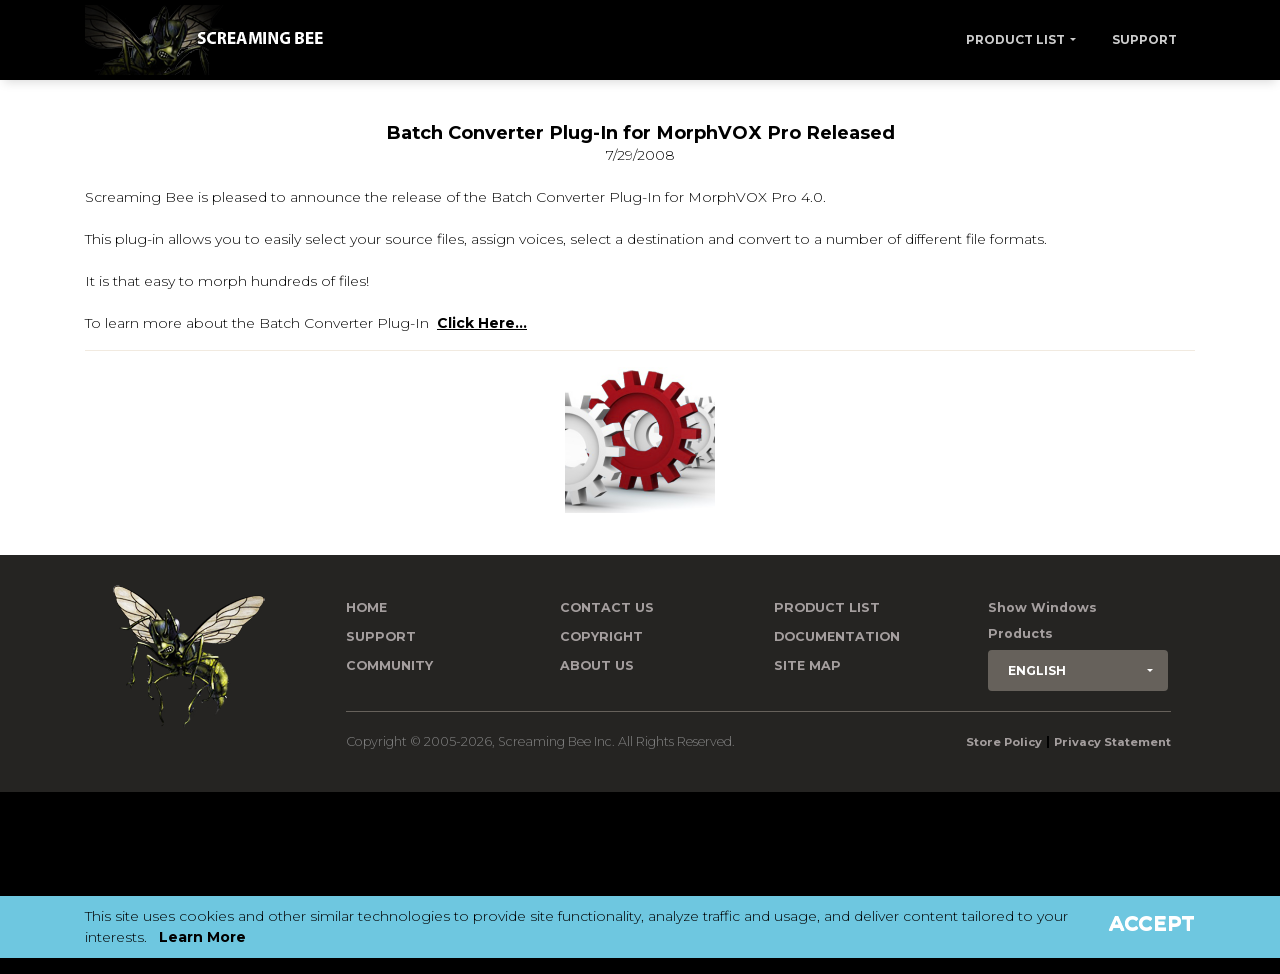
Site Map (807, 665)
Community (389, 665)
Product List (1015, 39)
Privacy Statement (1112, 742)
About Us (597, 665)
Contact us (607, 607)
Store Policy (1004, 742)
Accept (1152, 923)
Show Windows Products (1042, 620)
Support (1144, 39)
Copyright (601, 636)
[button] (1078, 670)
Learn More (202, 937)
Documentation (837, 636)
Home (366, 607)
